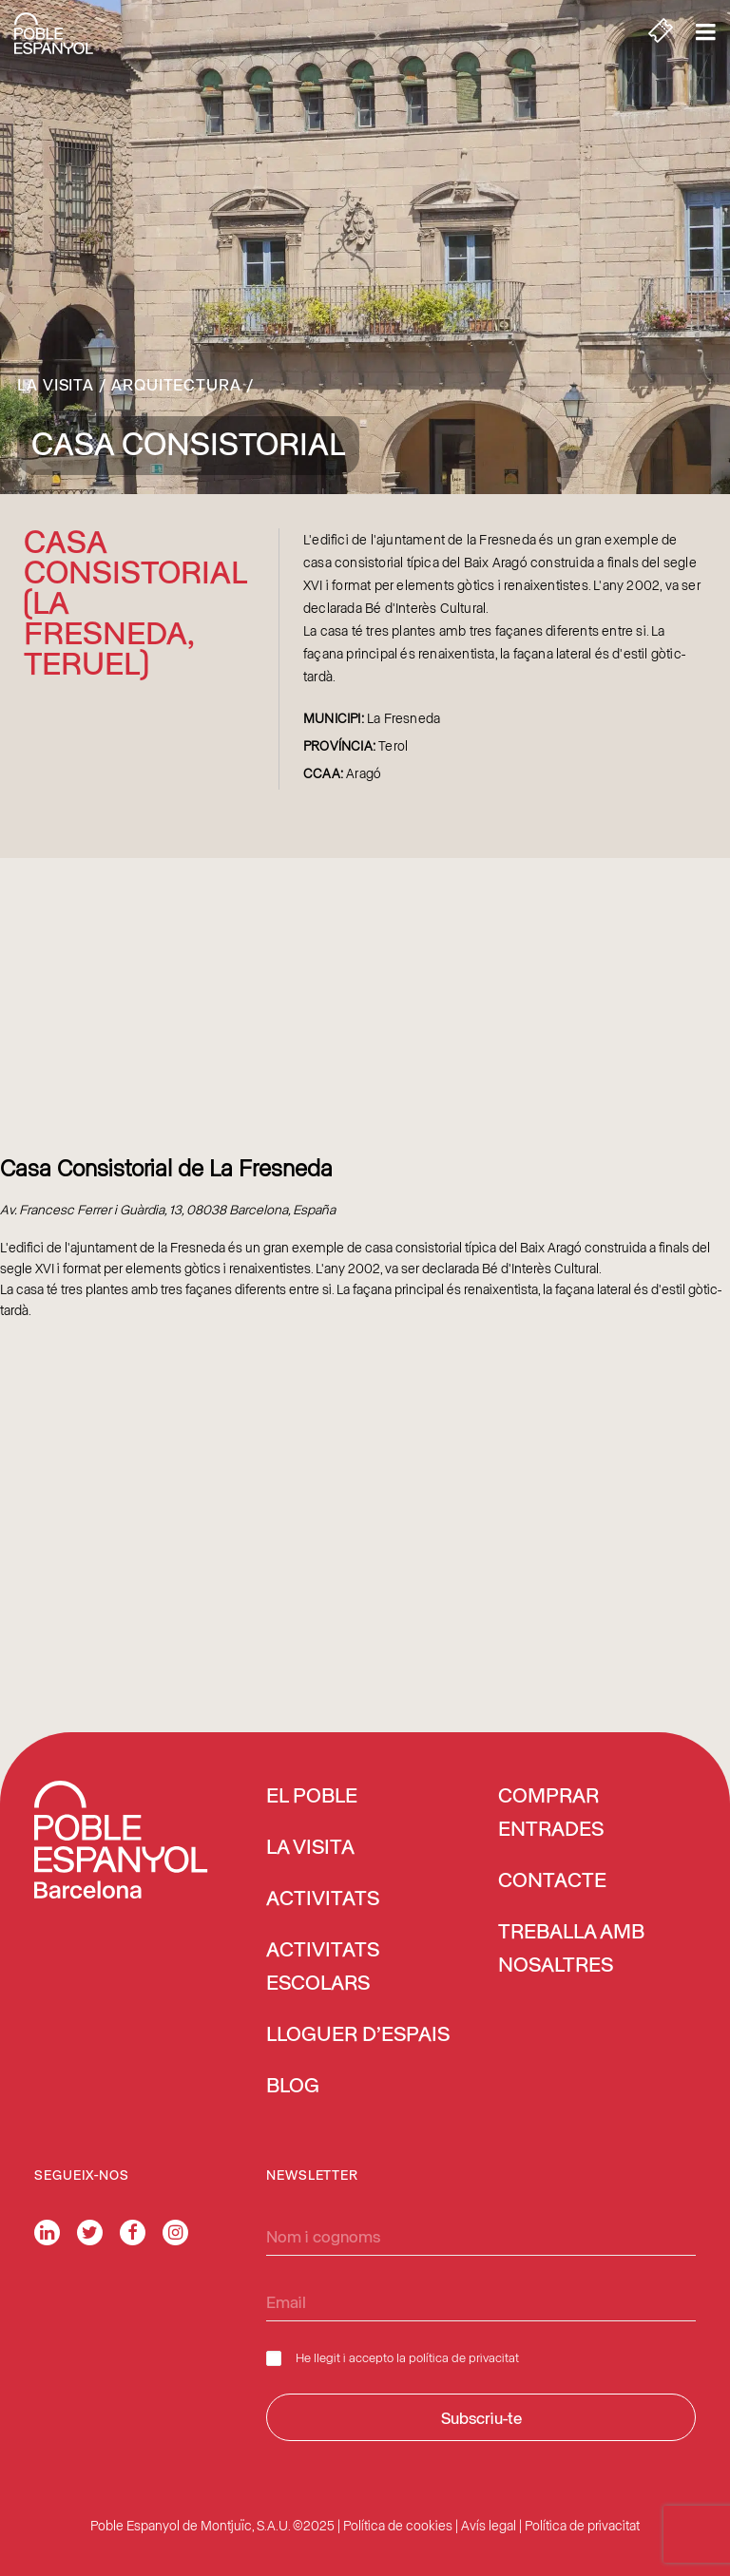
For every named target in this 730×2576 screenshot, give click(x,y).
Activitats (322, 1899)
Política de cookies (397, 2525)
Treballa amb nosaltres (571, 1949)
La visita (55, 383)
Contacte (552, 1881)
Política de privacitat (582, 2525)
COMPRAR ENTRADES (551, 1813)
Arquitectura (176, 383)
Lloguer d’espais (358, 2035)
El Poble (311, 1796)
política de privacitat (464, 2357)
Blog (292, 2086)
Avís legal (488, 2525)
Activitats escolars (322, 1967)
